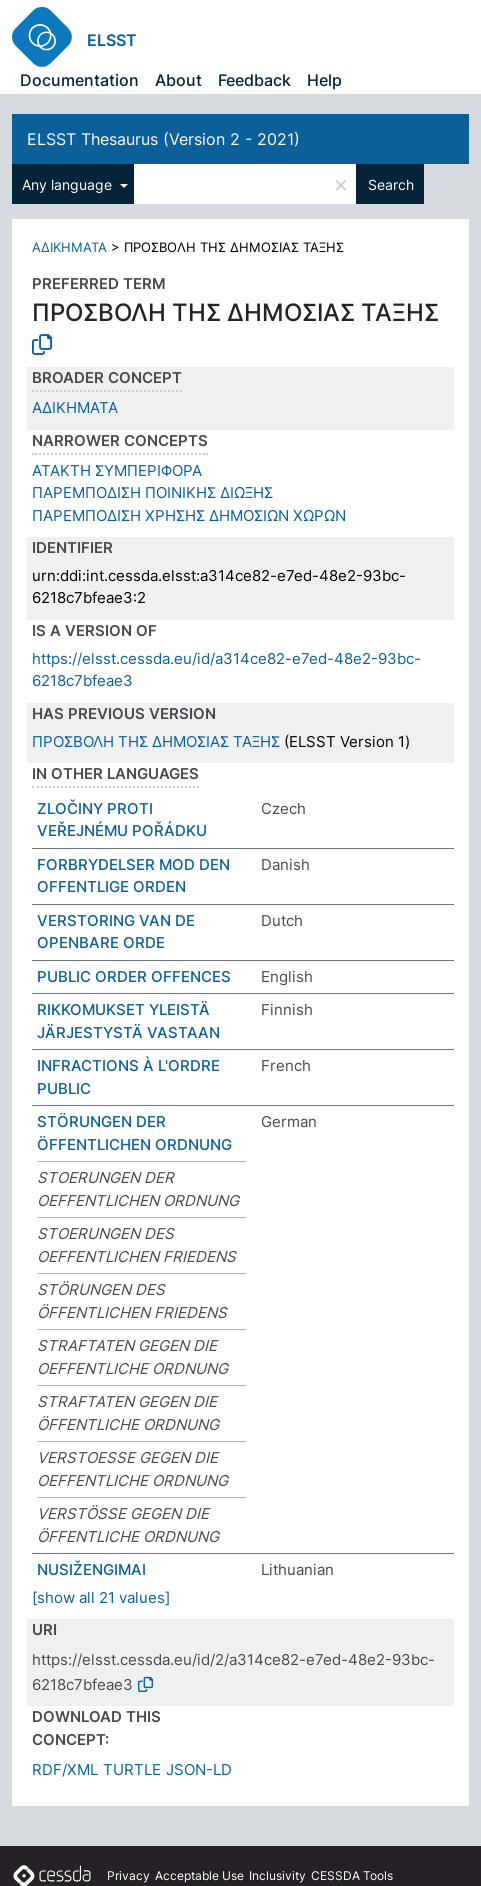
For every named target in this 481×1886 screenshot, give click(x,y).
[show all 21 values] (101, 1597)
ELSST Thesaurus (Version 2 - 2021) (163, 139)
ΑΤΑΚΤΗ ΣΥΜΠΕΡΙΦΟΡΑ (117, 470)
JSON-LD (199, 1769)
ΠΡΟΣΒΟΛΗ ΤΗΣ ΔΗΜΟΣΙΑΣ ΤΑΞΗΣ (156, 741)
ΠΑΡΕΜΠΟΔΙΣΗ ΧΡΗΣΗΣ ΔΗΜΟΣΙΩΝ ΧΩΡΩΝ (189, 515)
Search (391, 184)
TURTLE (132, 1769)
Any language (69, 184)
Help (324, 80)
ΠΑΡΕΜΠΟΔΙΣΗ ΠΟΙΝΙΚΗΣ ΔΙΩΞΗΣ (152, 492)
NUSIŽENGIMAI (91, 1569)
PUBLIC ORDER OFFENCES (134, 976)
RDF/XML (65, 1769)
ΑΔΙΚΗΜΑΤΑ (69, 247)
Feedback (254, 80)
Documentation (79, 80)
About (178, 80)
